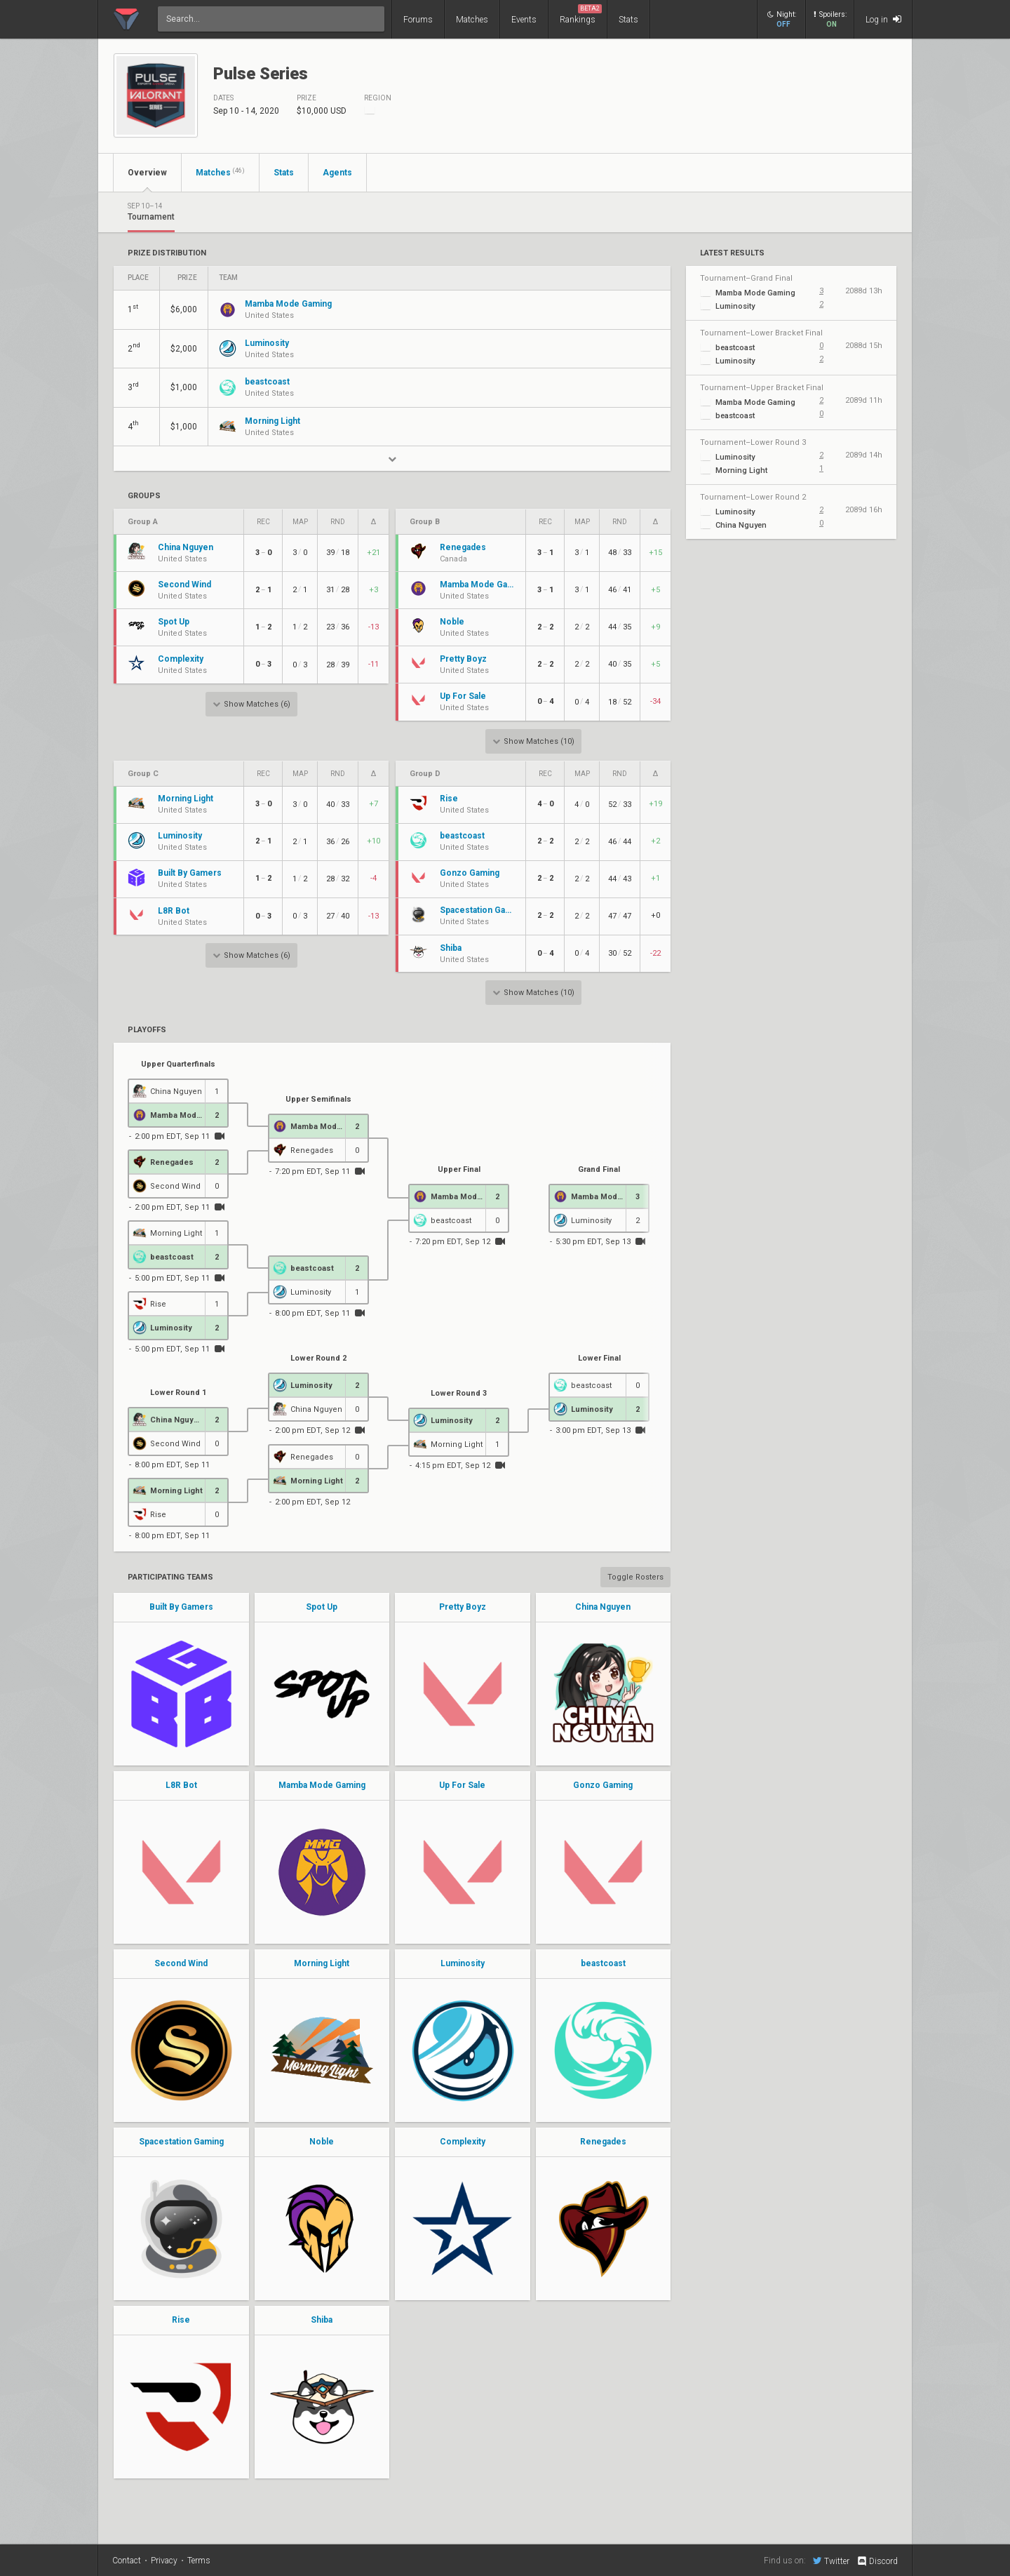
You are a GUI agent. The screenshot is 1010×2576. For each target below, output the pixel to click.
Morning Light (321, 1963)
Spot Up (321, 1607)
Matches (472, 20)
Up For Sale (462, 1785)
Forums (418, 20)
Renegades (603, 2142)
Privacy (164, 2560)
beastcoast (603, 1963)
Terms (198, 2560)
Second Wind (181, 1963)
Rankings (581, 14)
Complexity (462, 2142)
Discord (877, 2561)
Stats (628, 20)
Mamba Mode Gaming (321, 1785)
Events (524, 20)
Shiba (321, 2320)
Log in (883, 19)
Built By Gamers (181, 1607)
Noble (321, 2142)
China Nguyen (603, 1607)
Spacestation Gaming (181, 2142)
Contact (126, 2560)
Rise (181, 2320)
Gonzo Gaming (603, 1785)
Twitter (831, 2560)
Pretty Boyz (462, 1607)
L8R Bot (181, 1785)
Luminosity (462, 1963)
